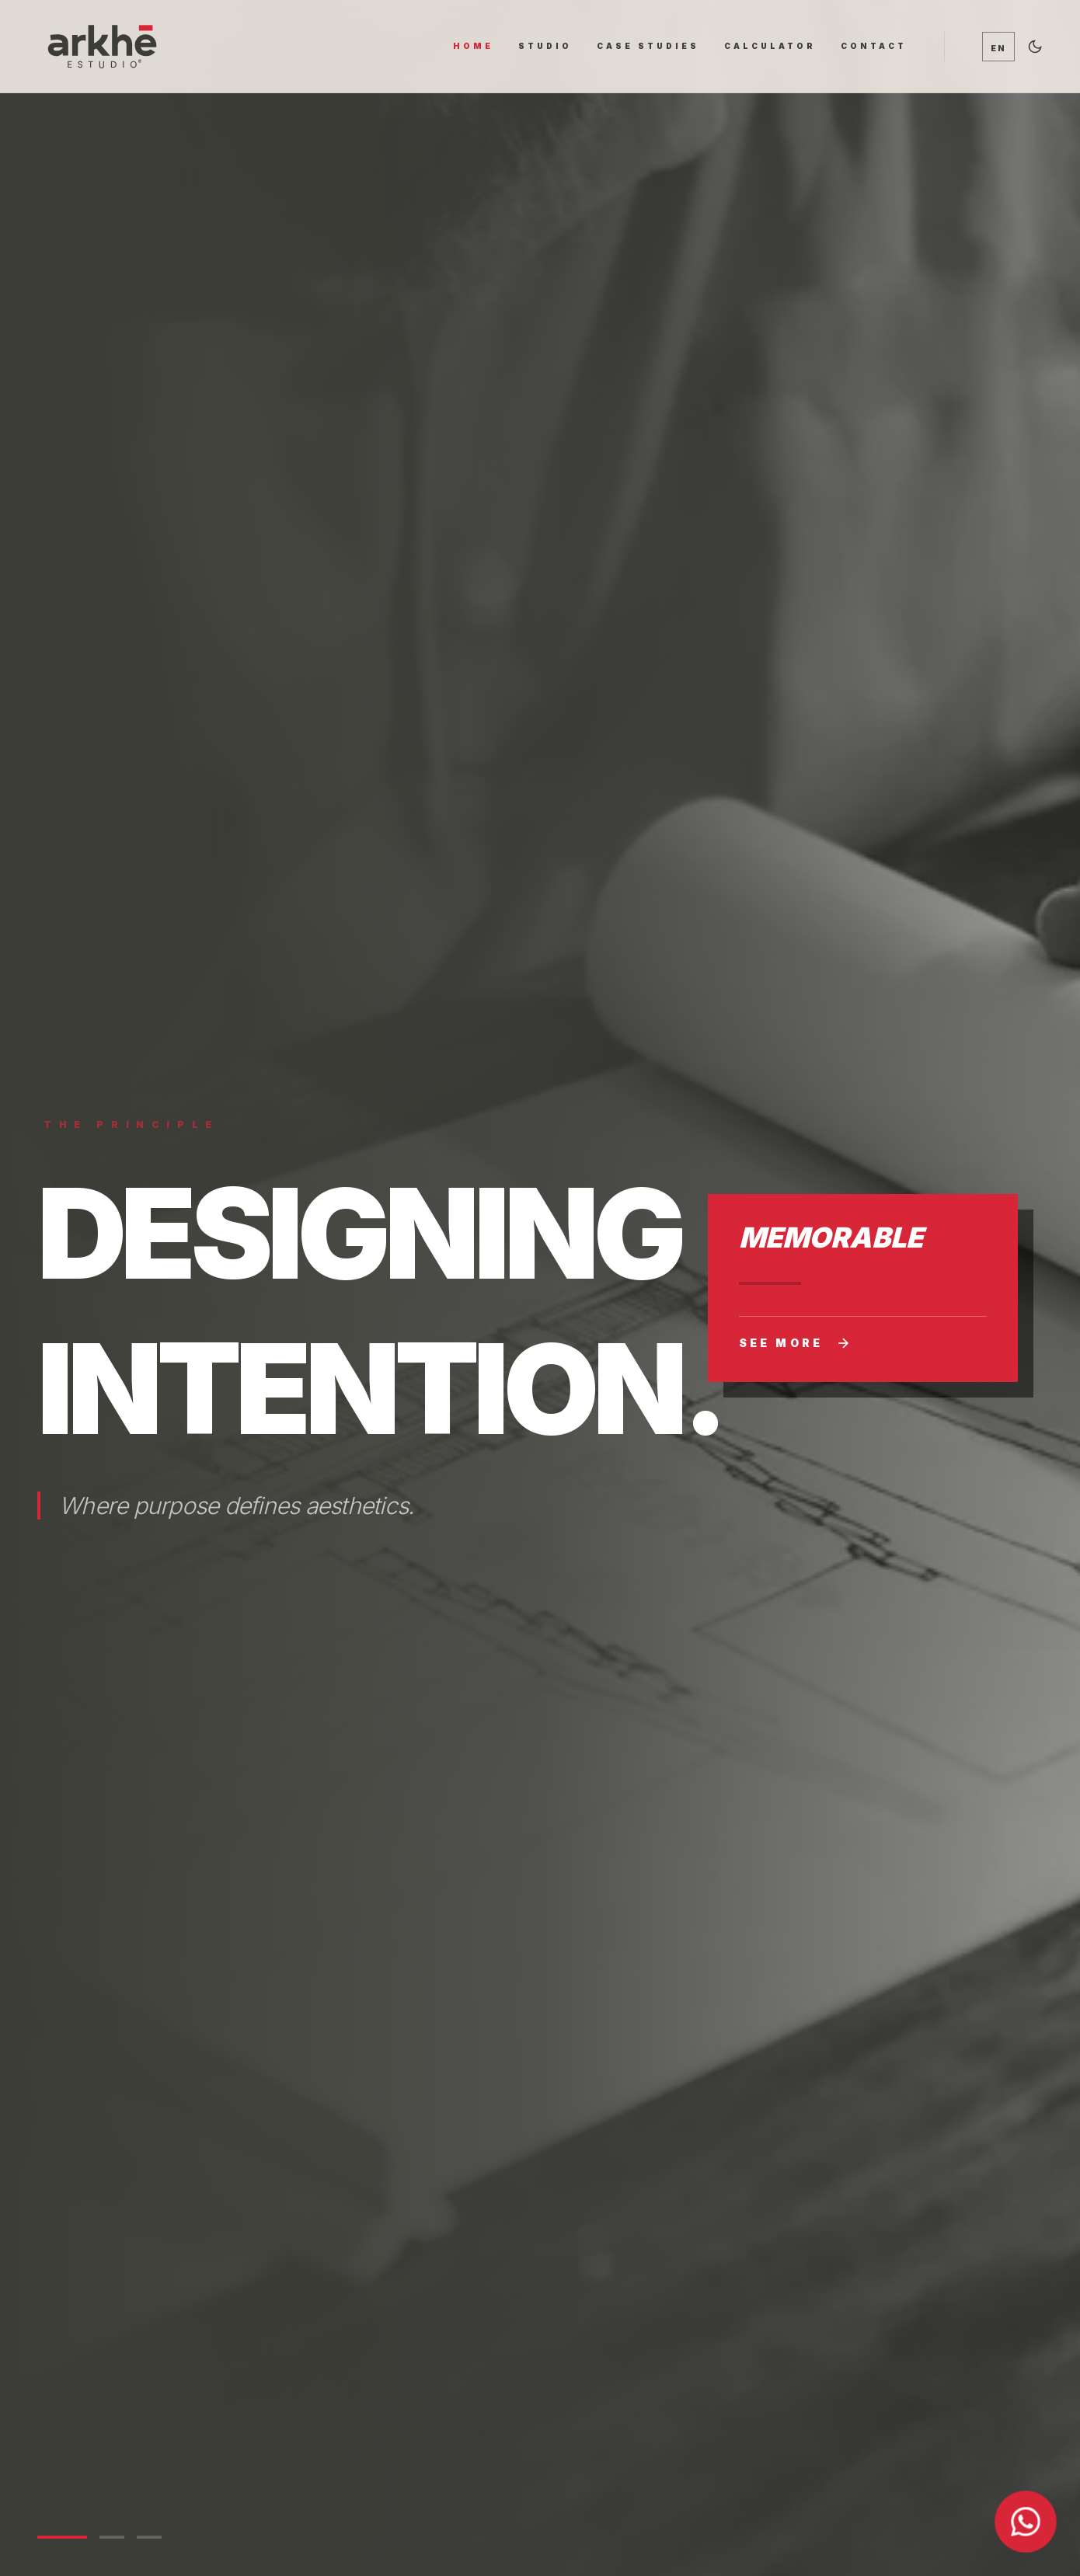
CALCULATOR (770, 45)
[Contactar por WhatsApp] (1026, 2522)
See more (795, 1343)
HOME (473, 45)
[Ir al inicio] (102, 46)
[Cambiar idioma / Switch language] (998, 46)
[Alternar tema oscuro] (1035, 46)
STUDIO (545, 45)
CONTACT (874, 45)
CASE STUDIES (648, 45)
